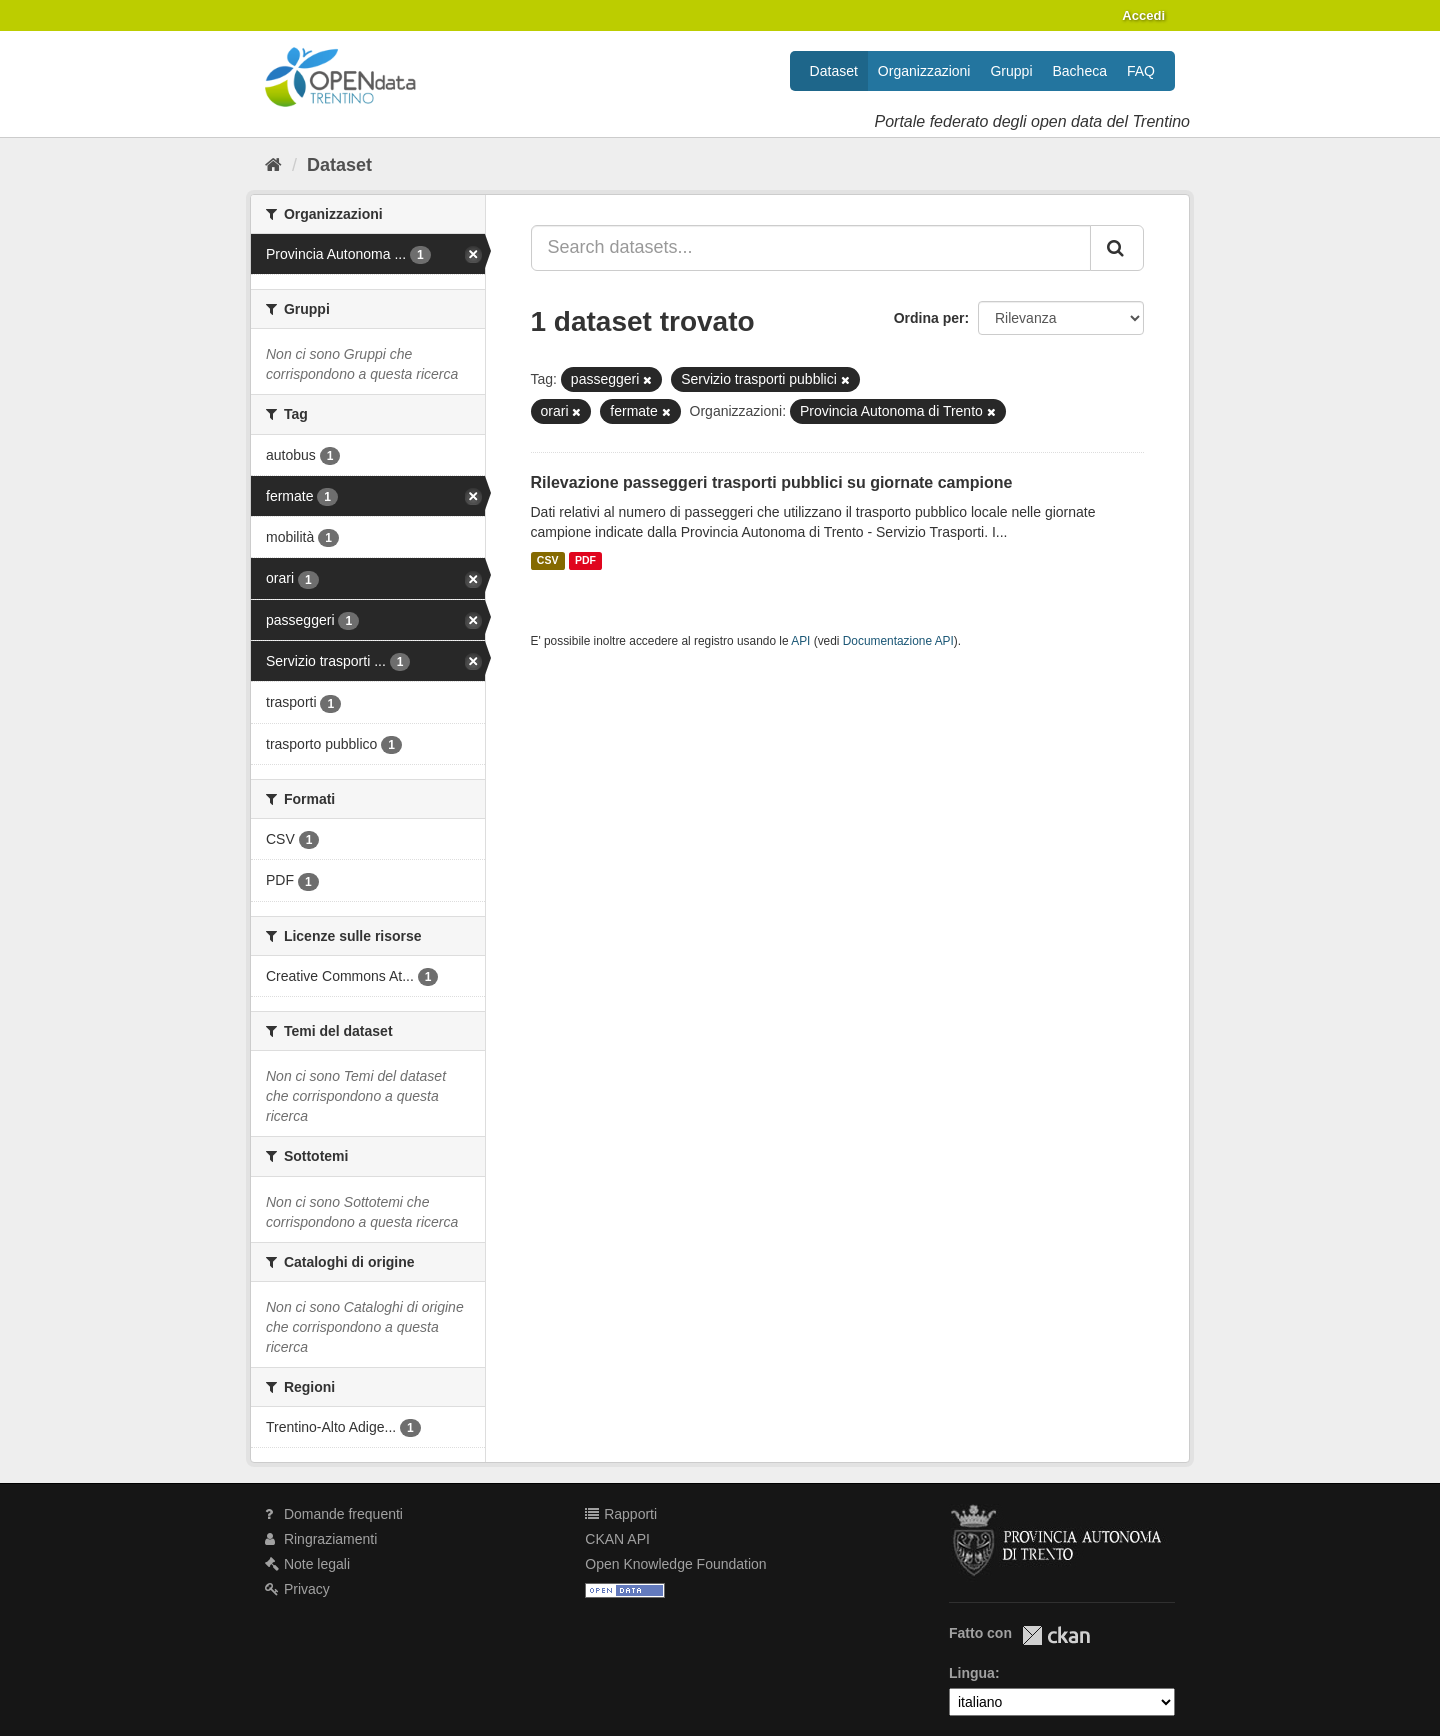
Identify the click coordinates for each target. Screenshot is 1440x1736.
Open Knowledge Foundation (675, 1564)
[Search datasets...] (811, 248)
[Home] (273, 165)
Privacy (297, 1589)
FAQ (1141, 71)
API (800, 641)
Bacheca (1080, 71)
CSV (548, 561)
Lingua (972, 1673)
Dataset (834, 71)
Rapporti (621, 1514)
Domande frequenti (334, 1514)
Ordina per (929, 318)
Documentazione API (898, 641)
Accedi (1143, 15)
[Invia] (1117, 248)
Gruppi (1011, 71)
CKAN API (617, 1539)
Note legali (307, 1564)
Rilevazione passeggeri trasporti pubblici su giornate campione (772, 482)
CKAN (1056, 1635)
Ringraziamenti (321, 1539)
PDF (585, 561)
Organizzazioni (924, 71)
